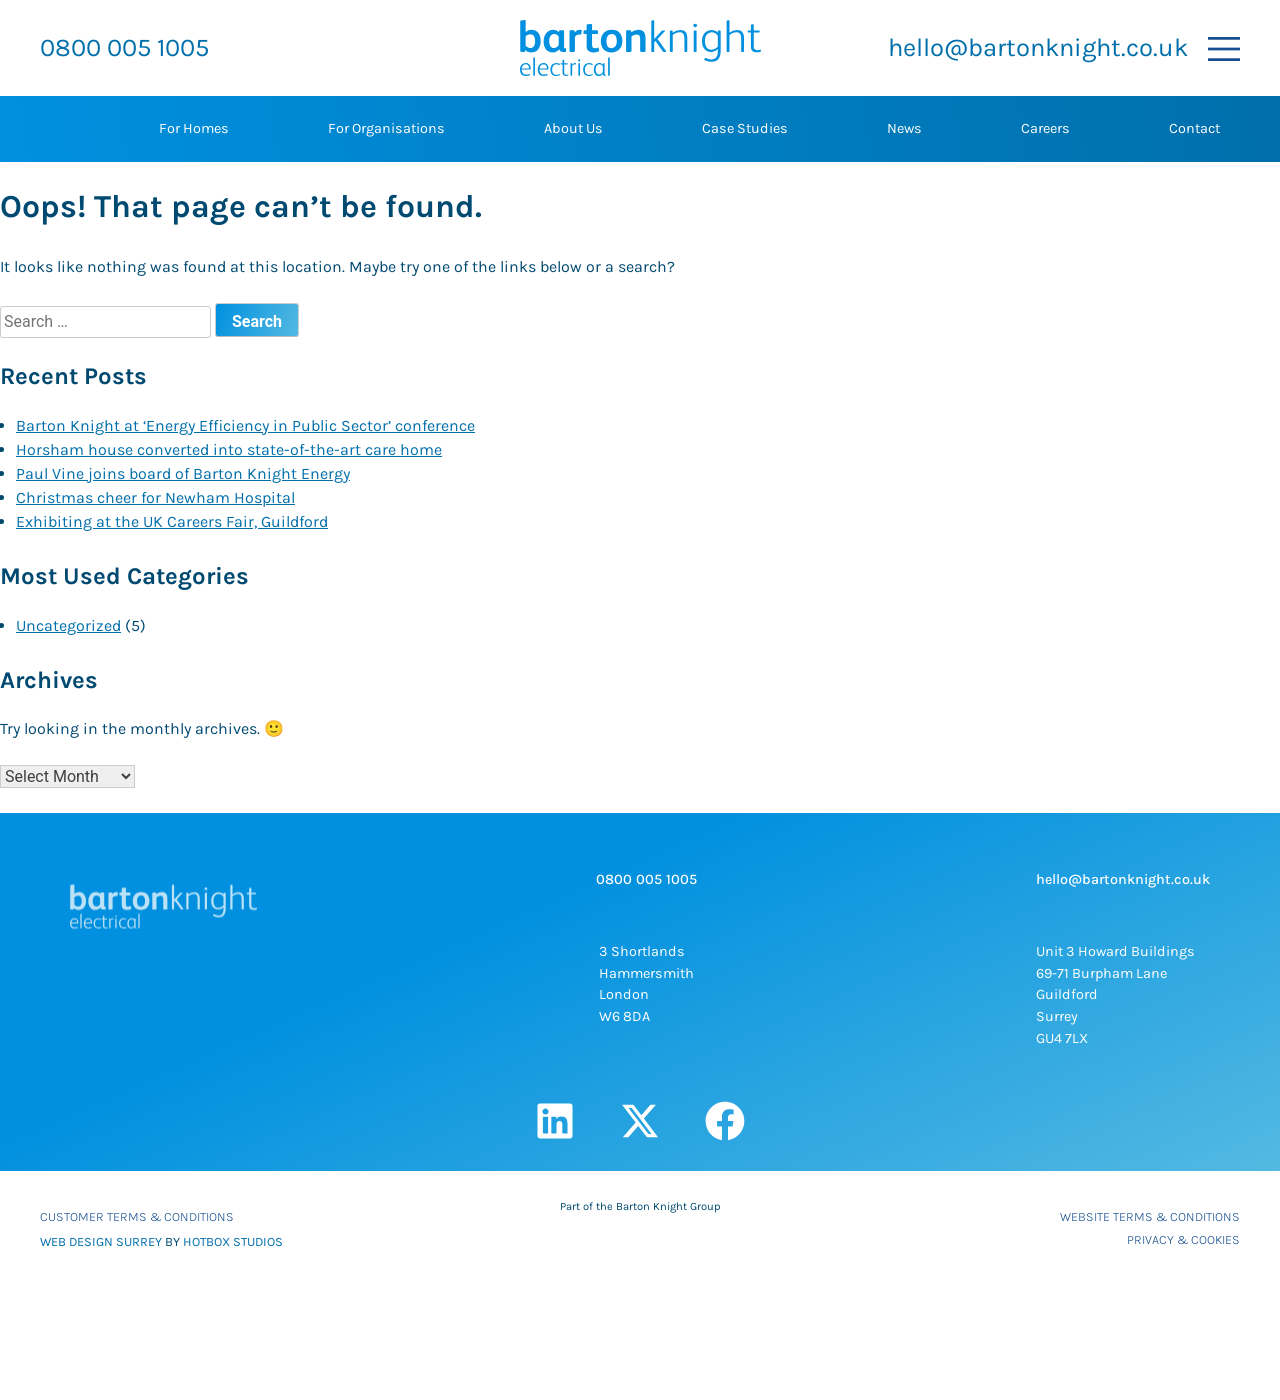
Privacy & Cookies (1183, 1239)
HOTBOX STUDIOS (233, 1241)
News (904, 128)
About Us (573, 128)
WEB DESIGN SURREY (101, 1241)
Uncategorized (68, 625)
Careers (1045, 128)
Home (59, 129)
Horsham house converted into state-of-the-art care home (229, 449)
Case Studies (745, 128)
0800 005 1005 (124, 47)
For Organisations (386, 128)
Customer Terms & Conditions (137, 1216)
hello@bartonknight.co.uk (1038, 47)
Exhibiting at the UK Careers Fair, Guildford (172, 521)
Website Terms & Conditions (1150, 1216)
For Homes (194, 128)
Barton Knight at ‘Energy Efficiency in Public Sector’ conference (245, 425)
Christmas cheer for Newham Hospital (155, 497)
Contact (1194, 128)
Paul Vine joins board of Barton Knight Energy (183, 473)
